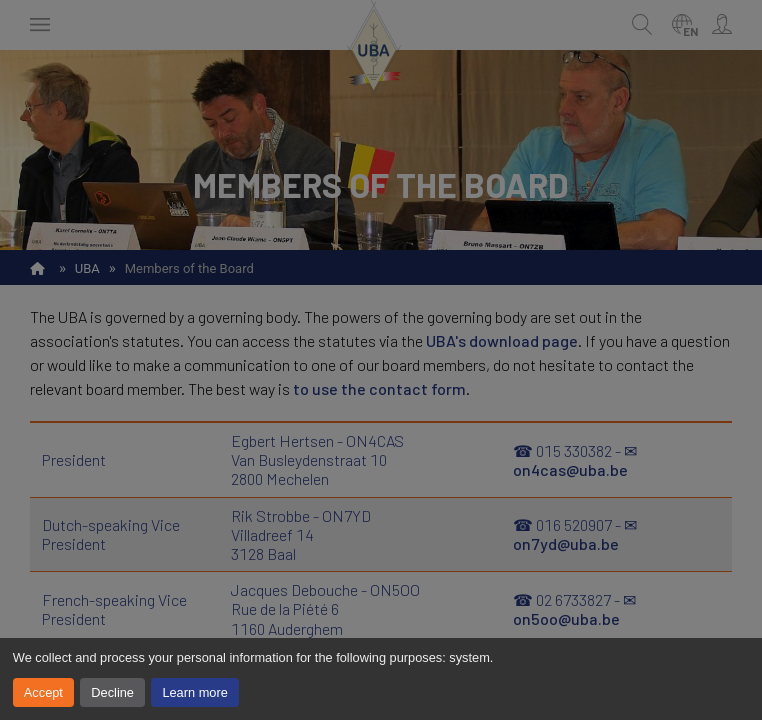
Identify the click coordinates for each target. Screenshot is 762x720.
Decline (112, 692)
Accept (43, 692)
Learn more (194, 692)
